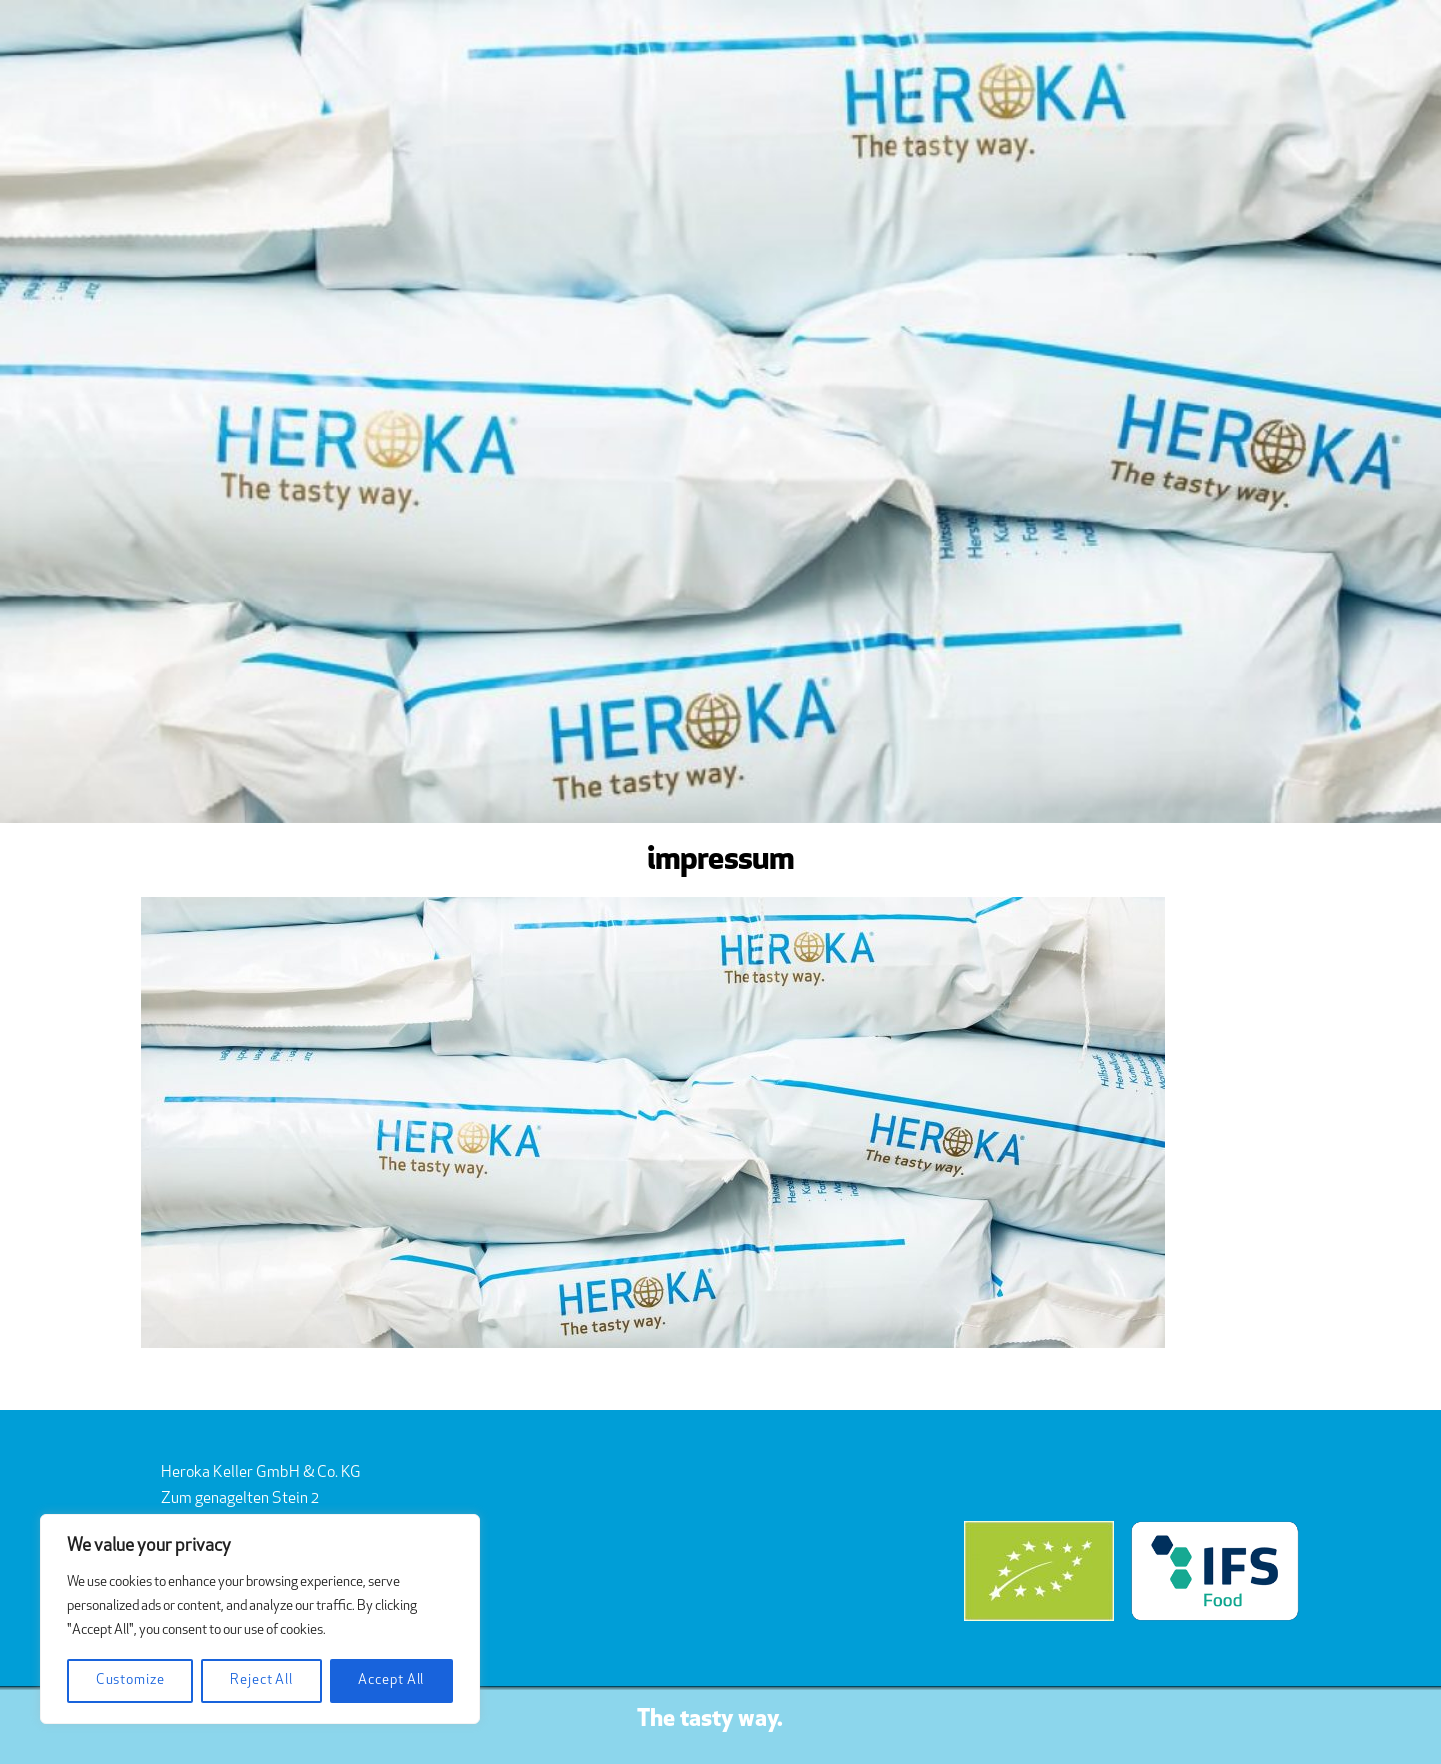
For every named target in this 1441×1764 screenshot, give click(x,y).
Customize (130, 1680)
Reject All (261, 1680)
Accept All (391, 1680)
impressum (721, 861)
